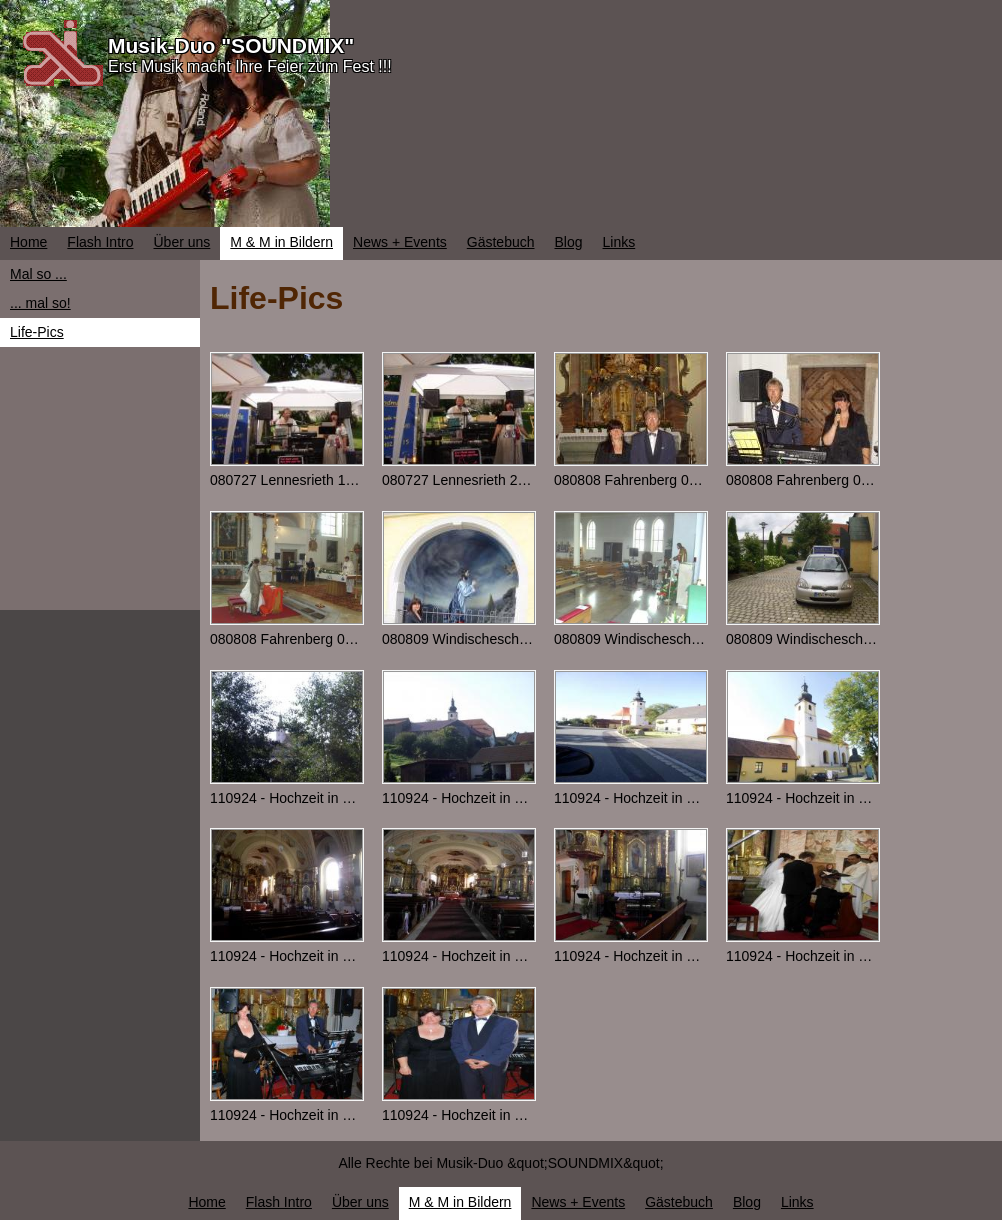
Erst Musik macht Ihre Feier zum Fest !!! (250, 66)
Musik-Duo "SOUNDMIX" (231, 45)
